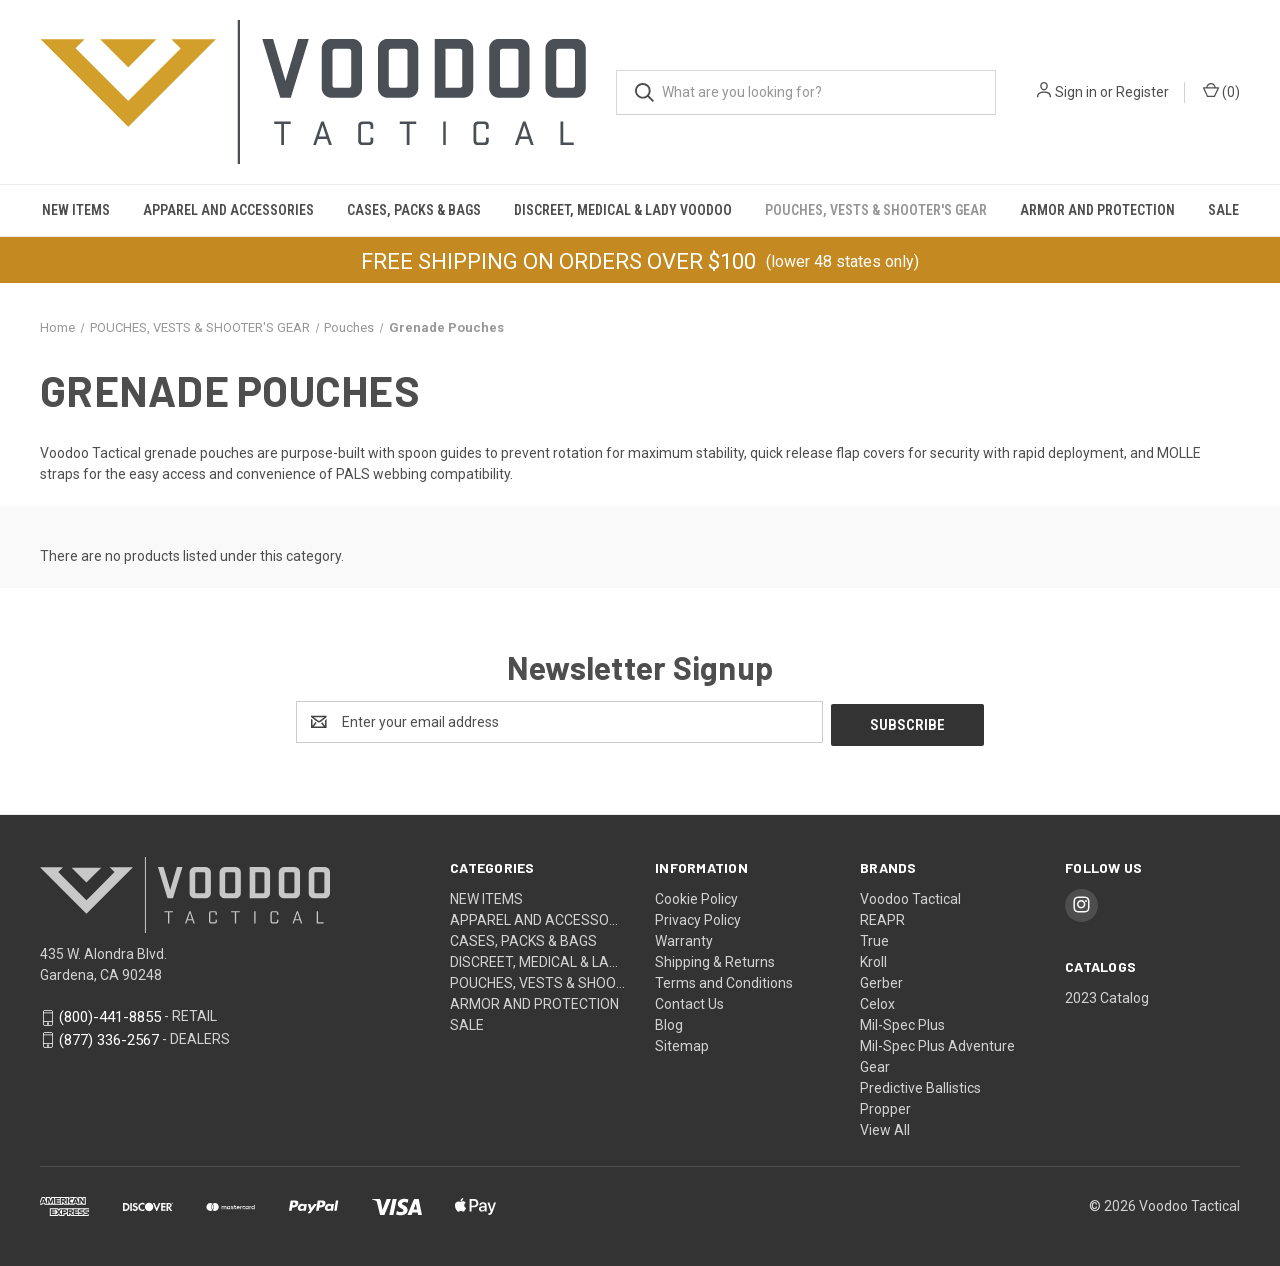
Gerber (881, 980)
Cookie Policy (696, 896)
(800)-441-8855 (110, 1015)
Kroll (873, 959)
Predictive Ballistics (920, 1085)
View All (885, 1127)
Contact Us (689, 1001)
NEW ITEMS (76, 210)
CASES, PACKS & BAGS (414, 210)
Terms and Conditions (724, 980)
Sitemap (682, 1043)
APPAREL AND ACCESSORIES (228, 210)
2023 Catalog (1107, 995)
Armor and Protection (1097, 210)
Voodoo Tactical (910, 896)
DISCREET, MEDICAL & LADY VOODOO (623, 210)
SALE (1223, 210)
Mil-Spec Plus (902, 1022)
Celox (877, 1001)
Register (1142, 92)
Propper (885, 1106)
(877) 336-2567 (109, 1038)
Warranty (684, 938)
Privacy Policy (698, 917)
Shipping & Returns (715, 959)
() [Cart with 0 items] (1221, 91)
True (874, 938)
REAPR (882, 917)
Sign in (1076, 92)
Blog (669, 1022)
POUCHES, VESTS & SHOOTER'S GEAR (876, 210)
